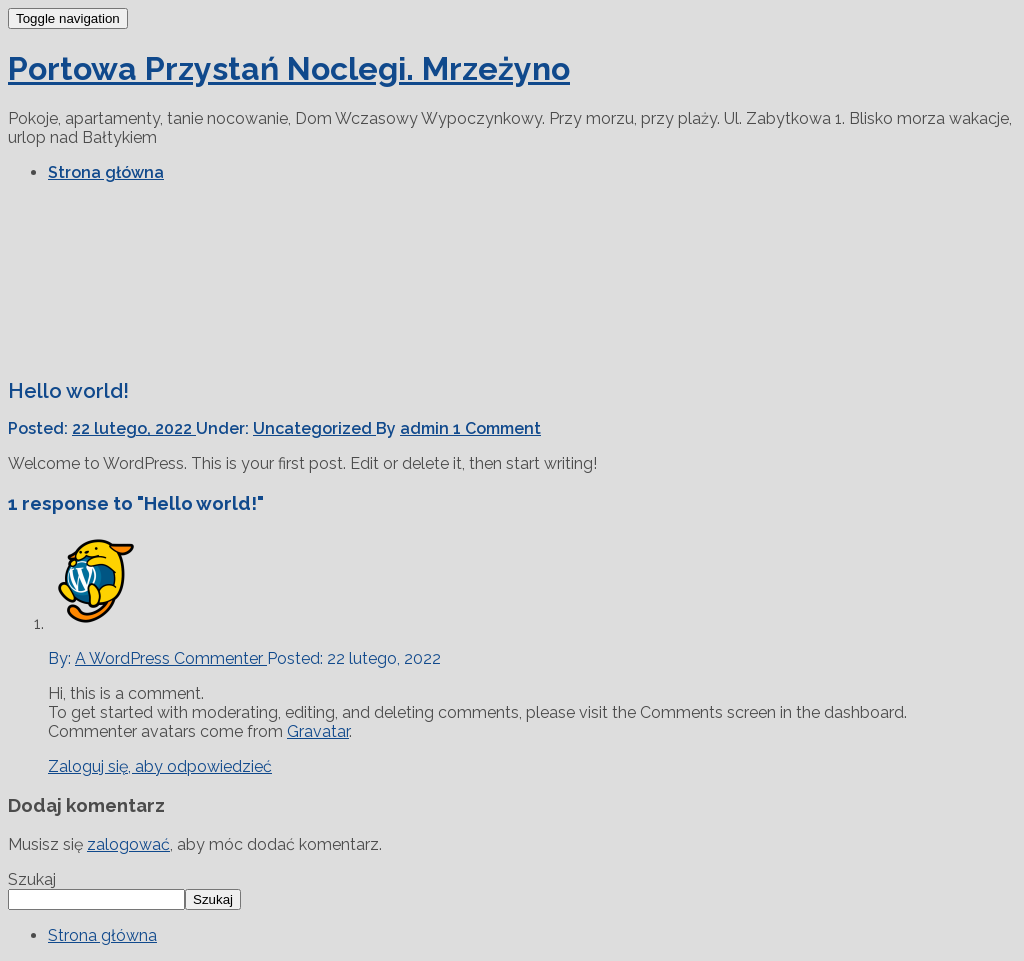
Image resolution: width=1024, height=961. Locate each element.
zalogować (128, 844)
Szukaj (32, 879)
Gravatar (318, 731)
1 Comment (497, 428)
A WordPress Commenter (171, 658)
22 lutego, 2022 (134, 428)
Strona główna (106, 172)
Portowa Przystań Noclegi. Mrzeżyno (289, 68)
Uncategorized (314, 428)
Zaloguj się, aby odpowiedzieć (160, 766)
